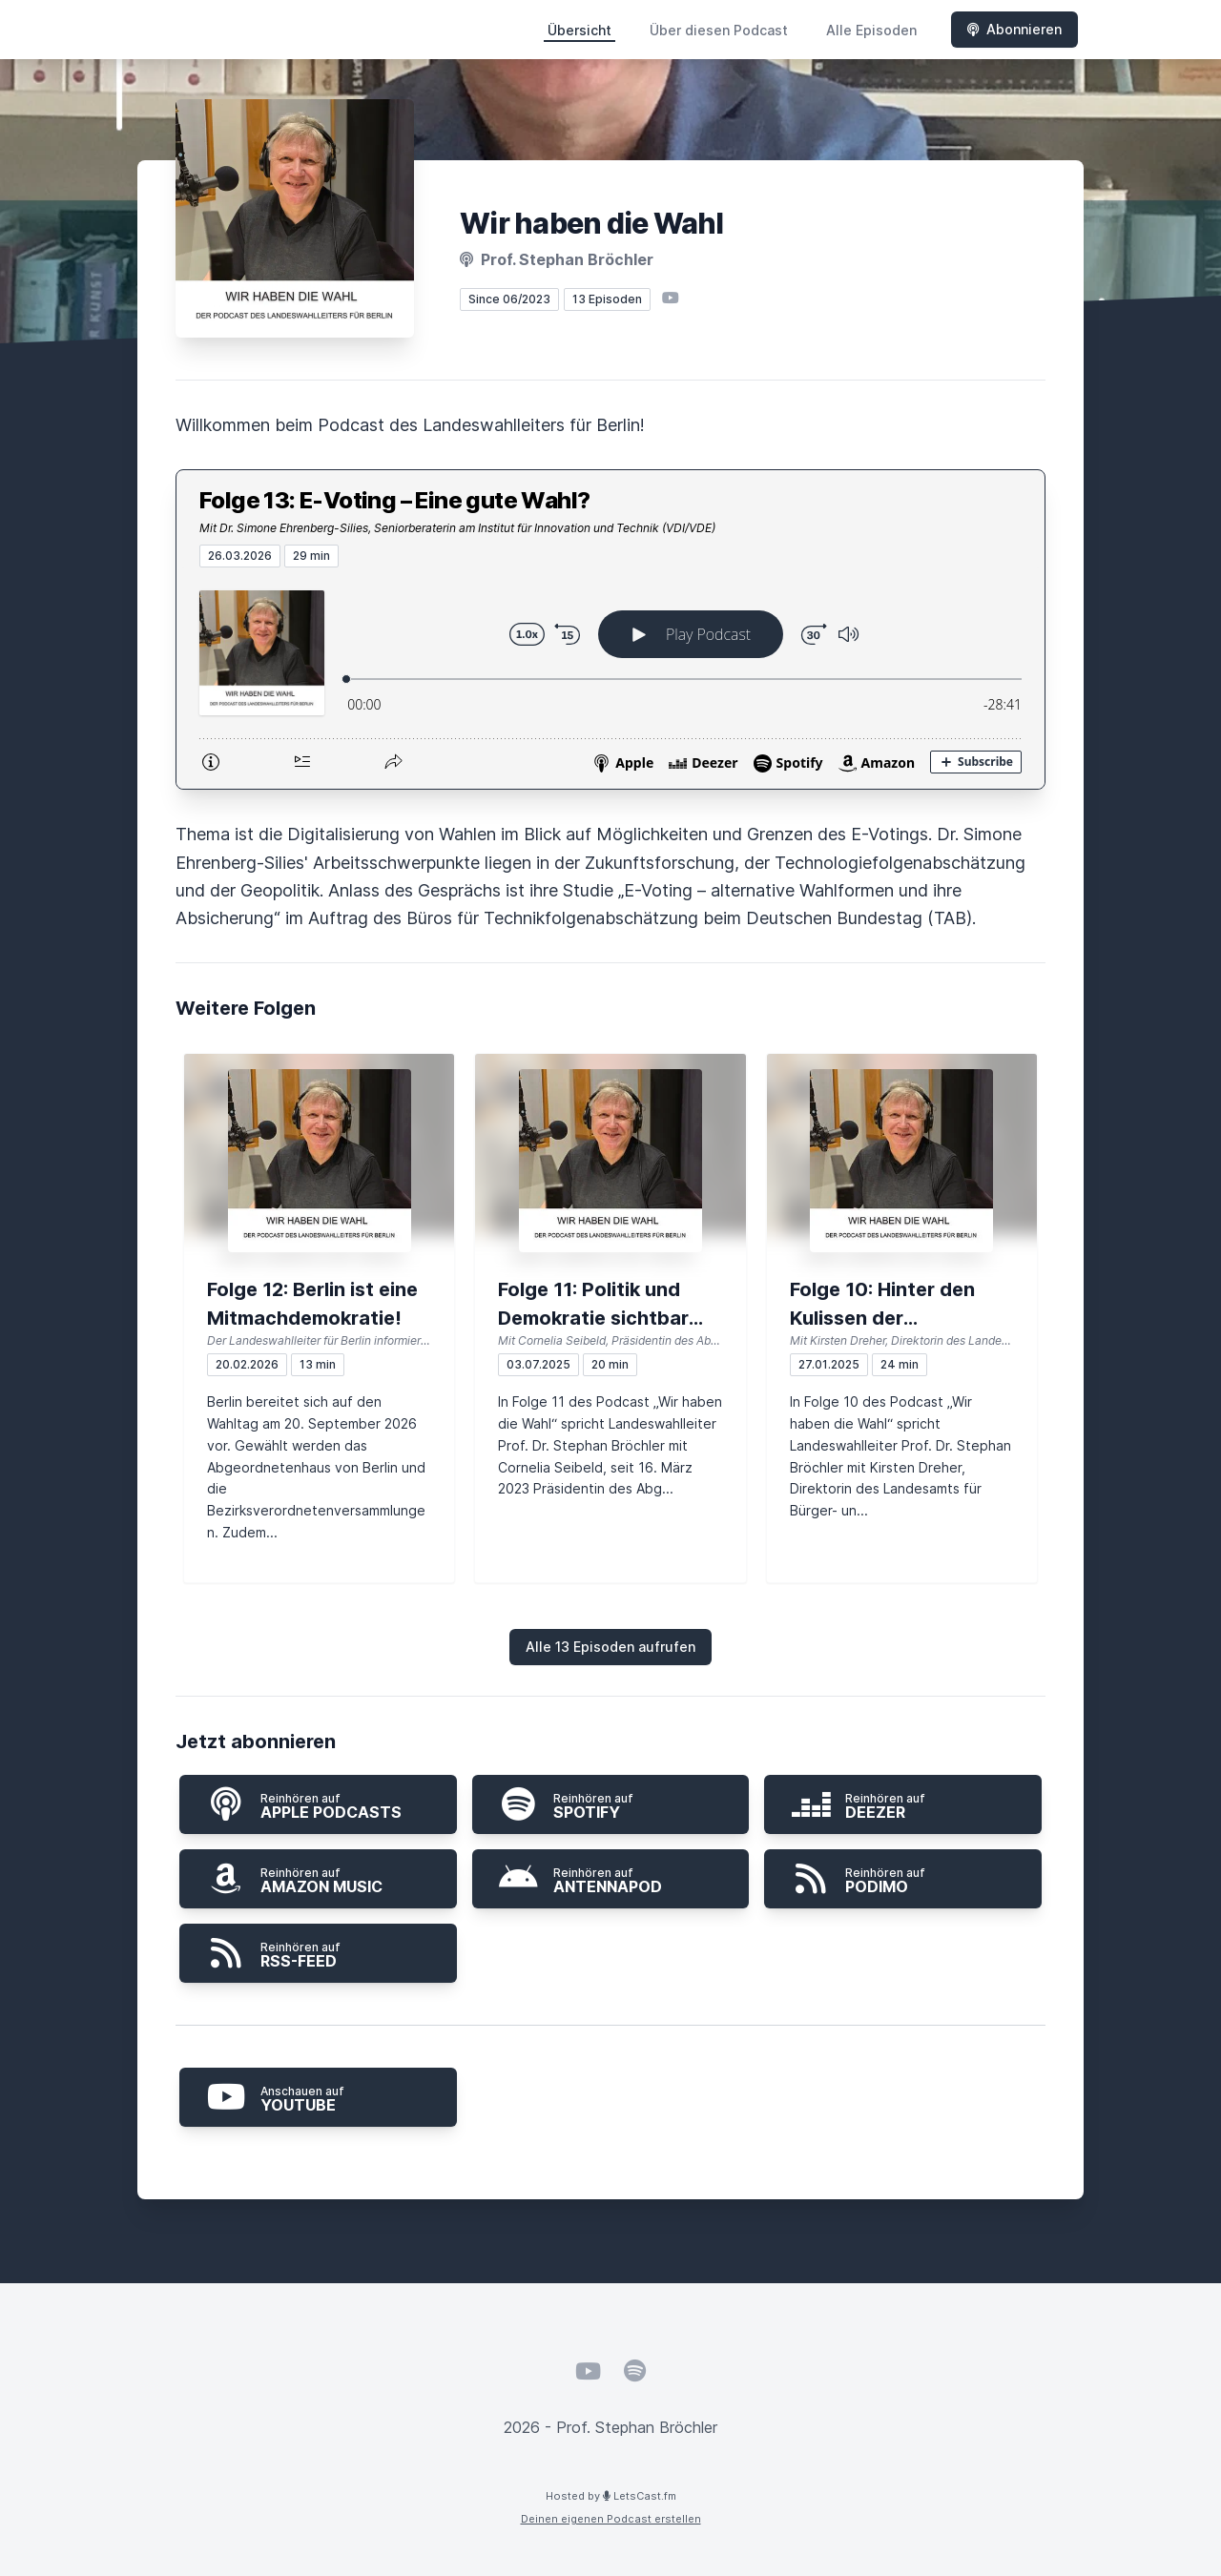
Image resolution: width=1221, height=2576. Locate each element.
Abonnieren (1014, 29)
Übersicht (579, 30)
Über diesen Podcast (719, 30)
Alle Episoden (871, 30)
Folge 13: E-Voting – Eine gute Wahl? (394, 500)
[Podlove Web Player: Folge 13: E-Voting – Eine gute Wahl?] (610, 678)
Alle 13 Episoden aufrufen (610, 1646)
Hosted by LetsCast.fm (611, 2496)
